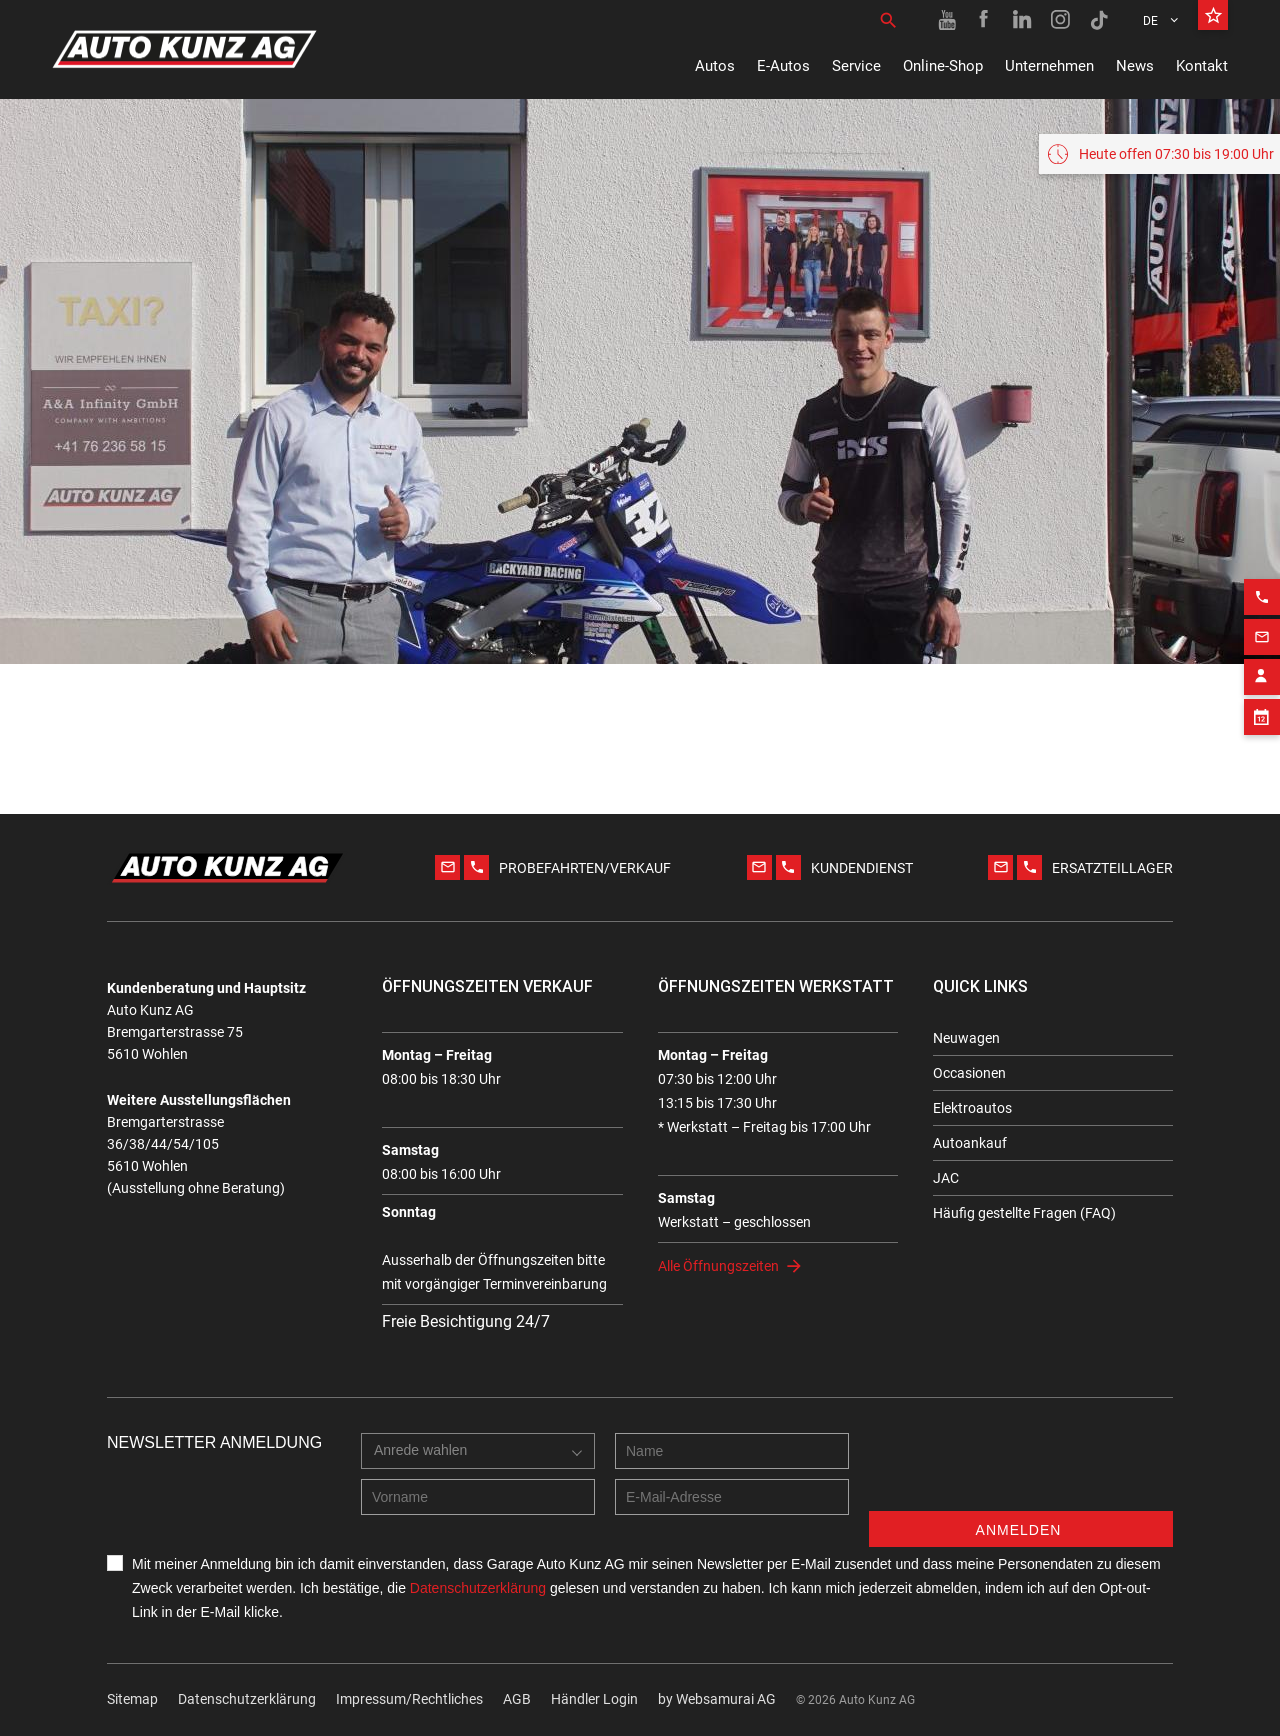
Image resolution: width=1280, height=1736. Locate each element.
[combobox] (478, 1451)
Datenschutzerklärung (247, 1699)
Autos (715, 66)
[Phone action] (1262, 582)
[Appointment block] (1262, 702)
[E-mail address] (732, 1497)
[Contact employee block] (1262, 662)
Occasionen (969, 1073)
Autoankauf (970, 1143)
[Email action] (1262, 622)
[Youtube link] (947, 20)
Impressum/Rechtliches (409, 1699)
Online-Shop (943, 66)
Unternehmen (1049, 66)
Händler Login (594, 1699)
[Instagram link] (1061, 20)
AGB (517, 1699)
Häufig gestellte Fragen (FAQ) (1024, 1213)
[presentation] (1021, 1472)
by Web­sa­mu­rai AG (717, 1699)
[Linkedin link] (1023, 20)
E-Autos (783, 66)
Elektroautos (972, 1108)
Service (856, 66)
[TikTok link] (1099, 20)
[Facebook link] (985, 20)
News (1135, 66)
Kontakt (1202, 66)
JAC (946, 1178)
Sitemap (132, 1699)
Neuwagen (966, 1038)
